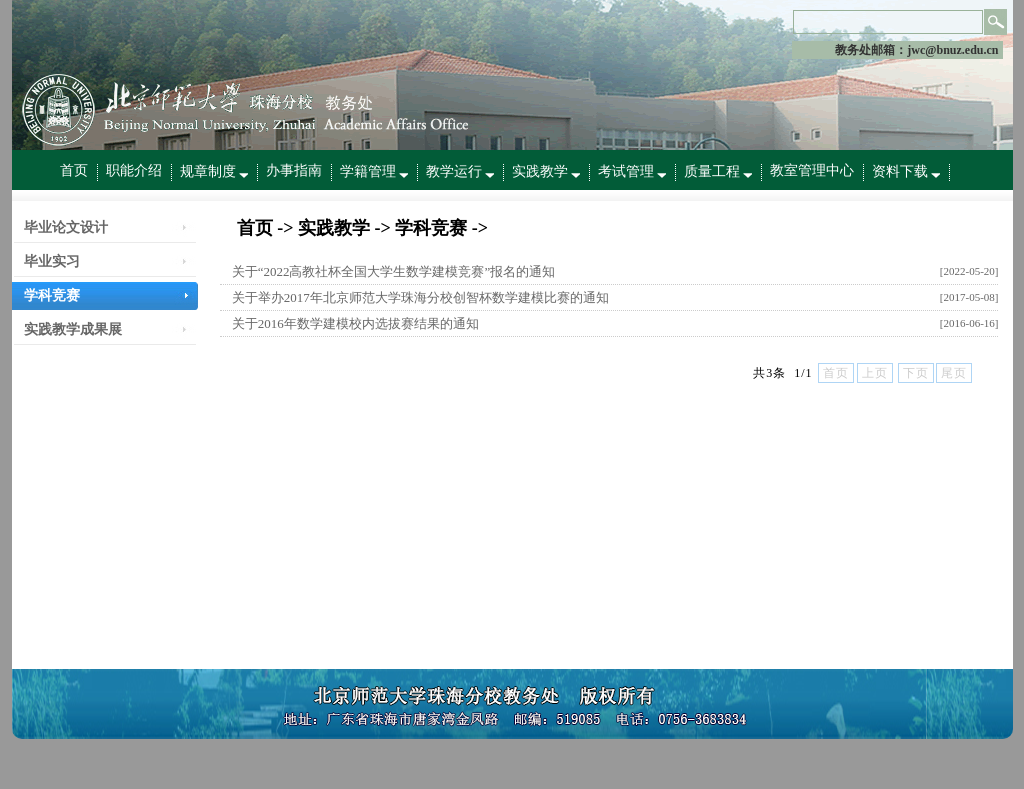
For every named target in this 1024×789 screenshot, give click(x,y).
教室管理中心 (812, 170)
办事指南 (294, 170)
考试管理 (632, 171)
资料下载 (906, 171)
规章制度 (214, 171)
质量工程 (718, 171)
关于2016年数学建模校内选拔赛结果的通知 (355, 323)
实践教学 (546, 171)
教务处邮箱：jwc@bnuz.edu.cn (916, 50)
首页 (74, 170)
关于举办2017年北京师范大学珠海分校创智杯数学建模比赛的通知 (420, 297)
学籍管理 (374, 171)
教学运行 (460, 171)
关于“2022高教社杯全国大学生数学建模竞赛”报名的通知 (394, 271)
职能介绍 (134, 170)
